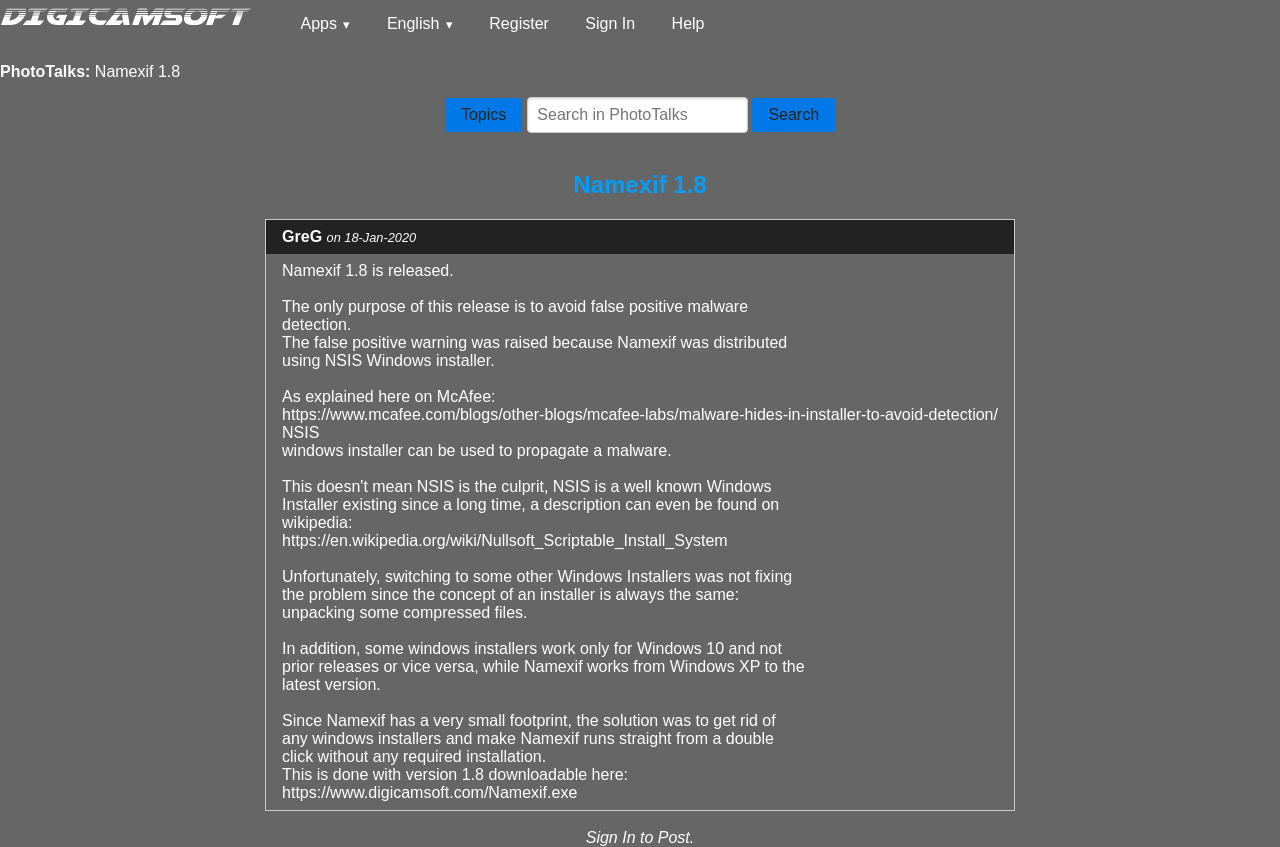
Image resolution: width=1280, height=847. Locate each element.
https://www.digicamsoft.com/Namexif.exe (429, 792)
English (413, 23)
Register (519, 23)
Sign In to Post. (640, 837)
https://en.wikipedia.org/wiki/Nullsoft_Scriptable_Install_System (505, 540)
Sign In (610, 23)
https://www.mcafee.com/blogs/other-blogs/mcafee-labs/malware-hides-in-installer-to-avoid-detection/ (640, 414)
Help (688, 23)
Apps (318, 23)
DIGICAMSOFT (123, 15)
